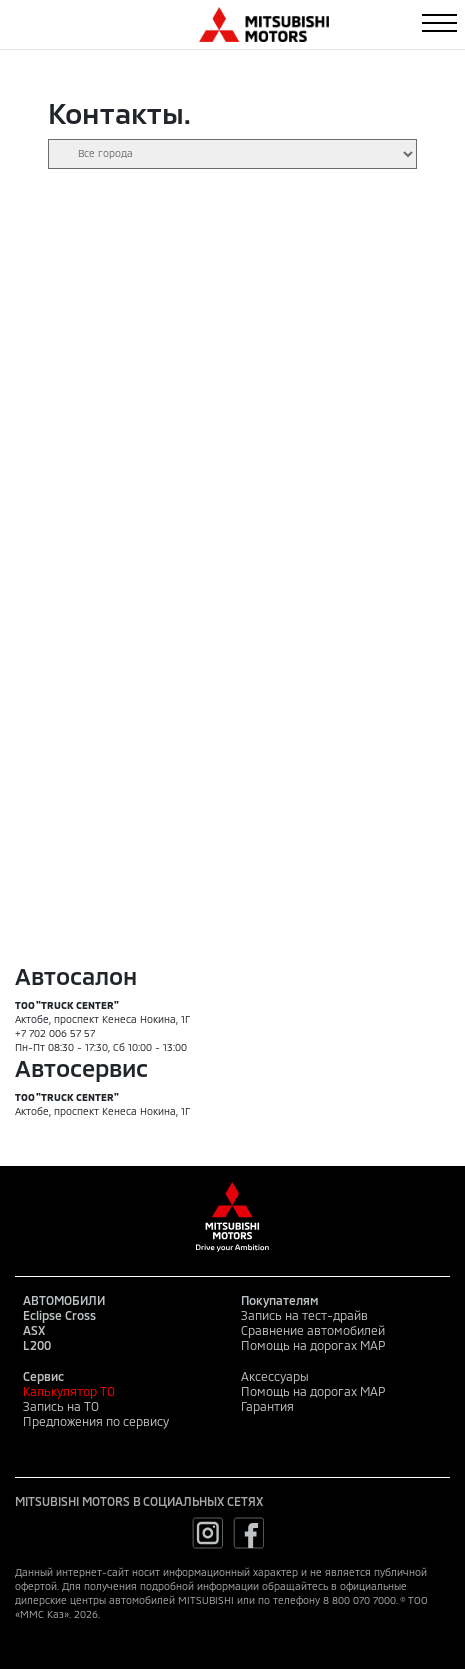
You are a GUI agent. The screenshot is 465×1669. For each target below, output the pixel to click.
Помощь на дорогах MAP (313, 1345)
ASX (34, 1330)
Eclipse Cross (59, 1315)
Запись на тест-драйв (304, 1315)
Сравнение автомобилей (313, 1330)
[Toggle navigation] (439, 23)
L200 (37, 1345)
